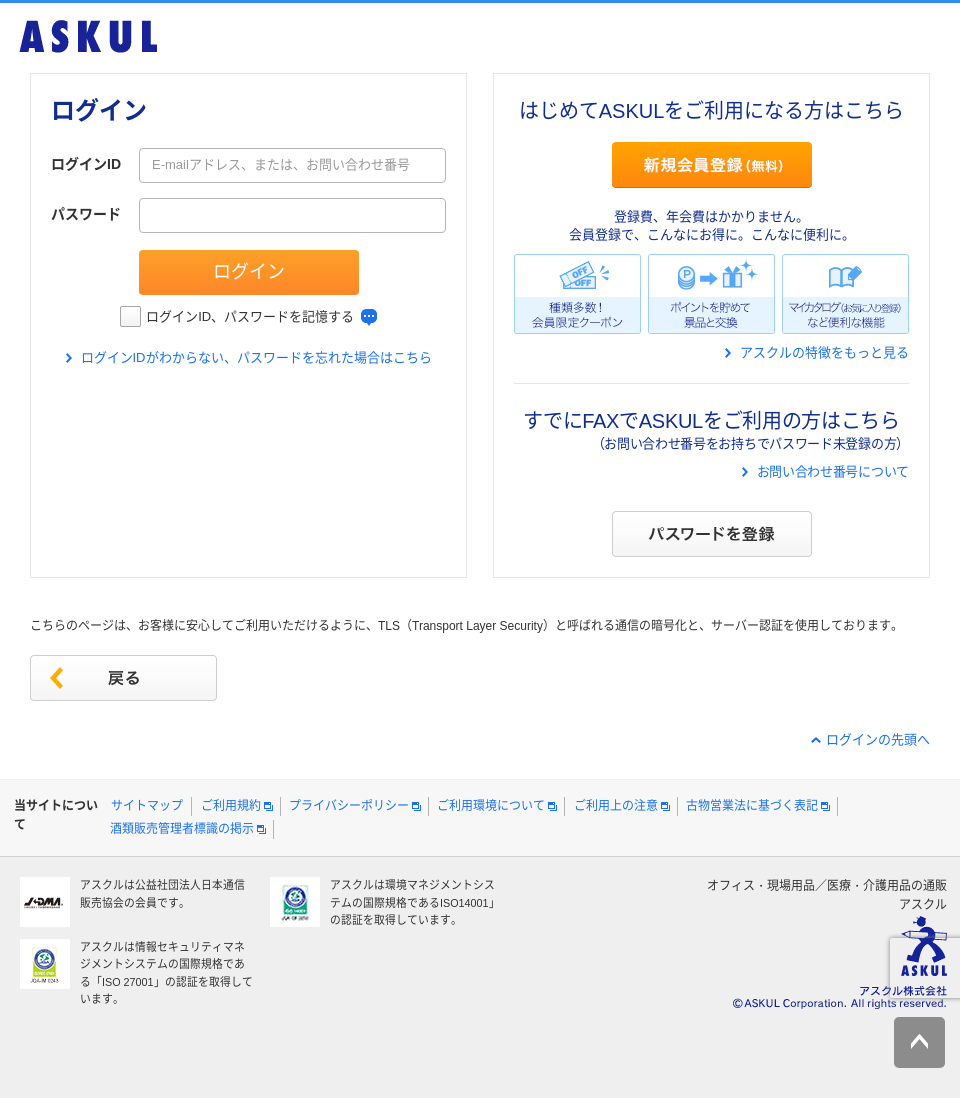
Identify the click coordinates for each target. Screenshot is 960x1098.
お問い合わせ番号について (833, 471)
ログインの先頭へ (878, 739)
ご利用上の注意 (616, 806)
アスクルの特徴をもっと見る (824, 352)
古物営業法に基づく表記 (752, 806)
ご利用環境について (491, 806)
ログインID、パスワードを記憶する (250, 316)
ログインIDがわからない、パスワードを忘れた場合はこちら (256, 357)
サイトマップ (147, 806)
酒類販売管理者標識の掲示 (182, 829)
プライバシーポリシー (349, 806)
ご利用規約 (231, 806)
